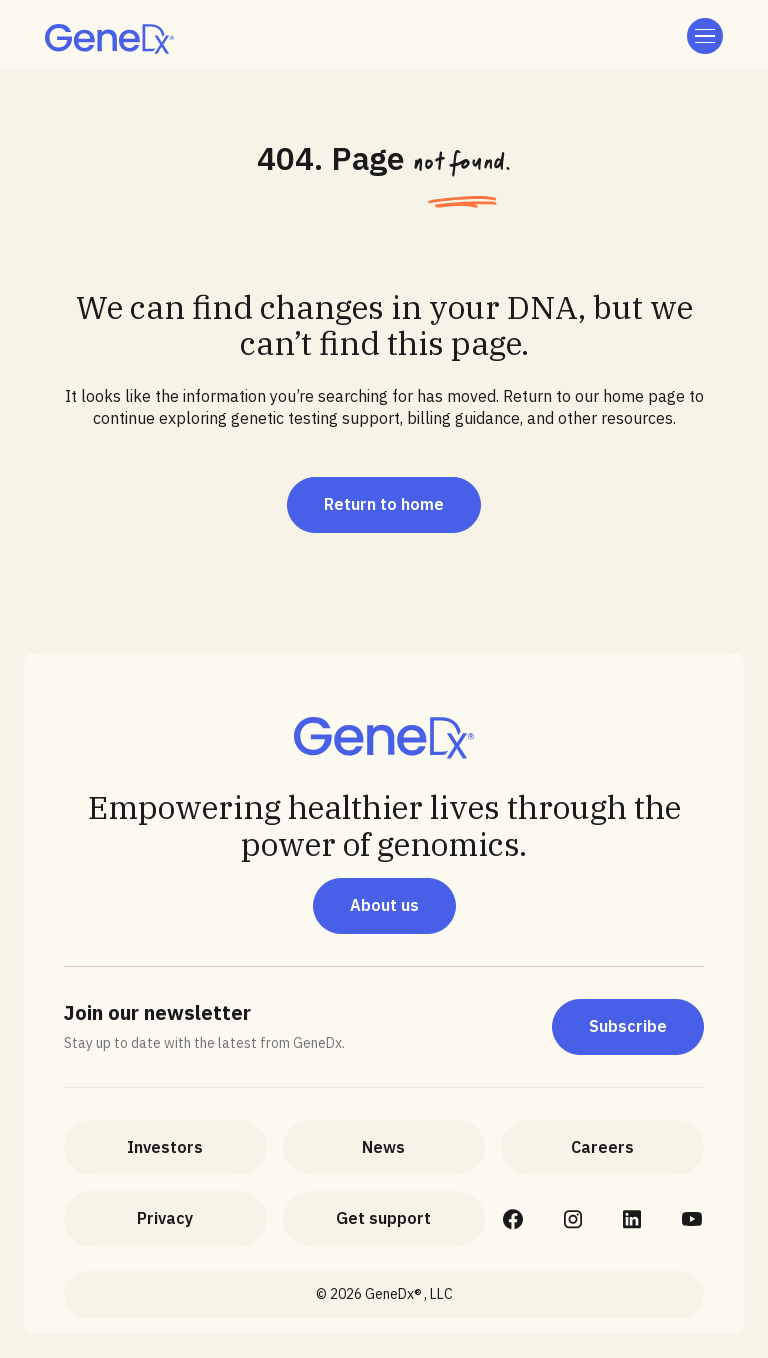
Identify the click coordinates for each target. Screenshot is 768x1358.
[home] (109, 39)
